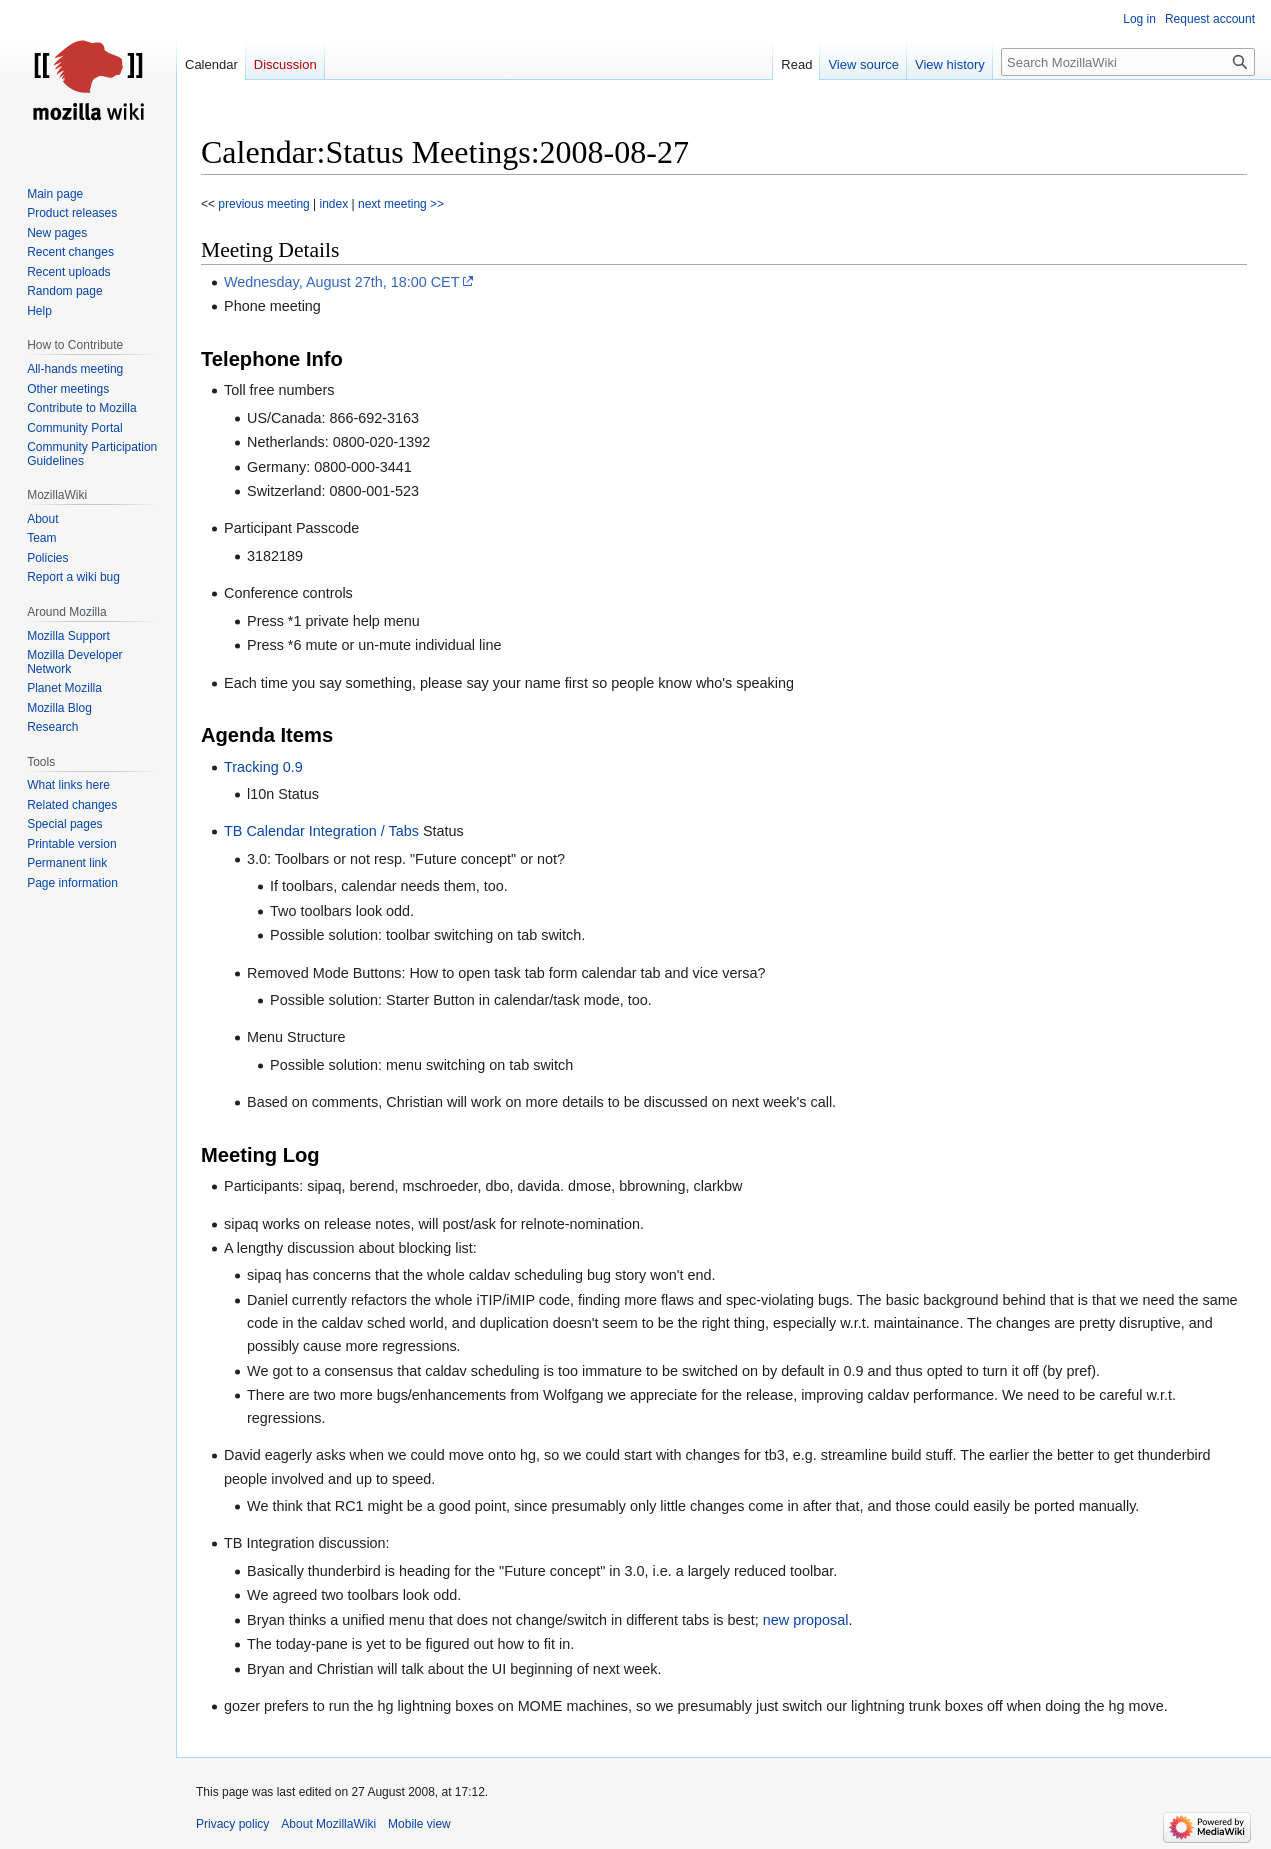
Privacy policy (232, 1824)
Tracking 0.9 (263, 767)
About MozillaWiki (328, 1824)
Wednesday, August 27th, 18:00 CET (341, 282)
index (334, 204)
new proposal (806, 1620)
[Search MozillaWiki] (1128, 62)
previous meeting (262, 204)
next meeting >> (401, 204)
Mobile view (419, 1824)
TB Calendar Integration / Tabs (321, 831)
